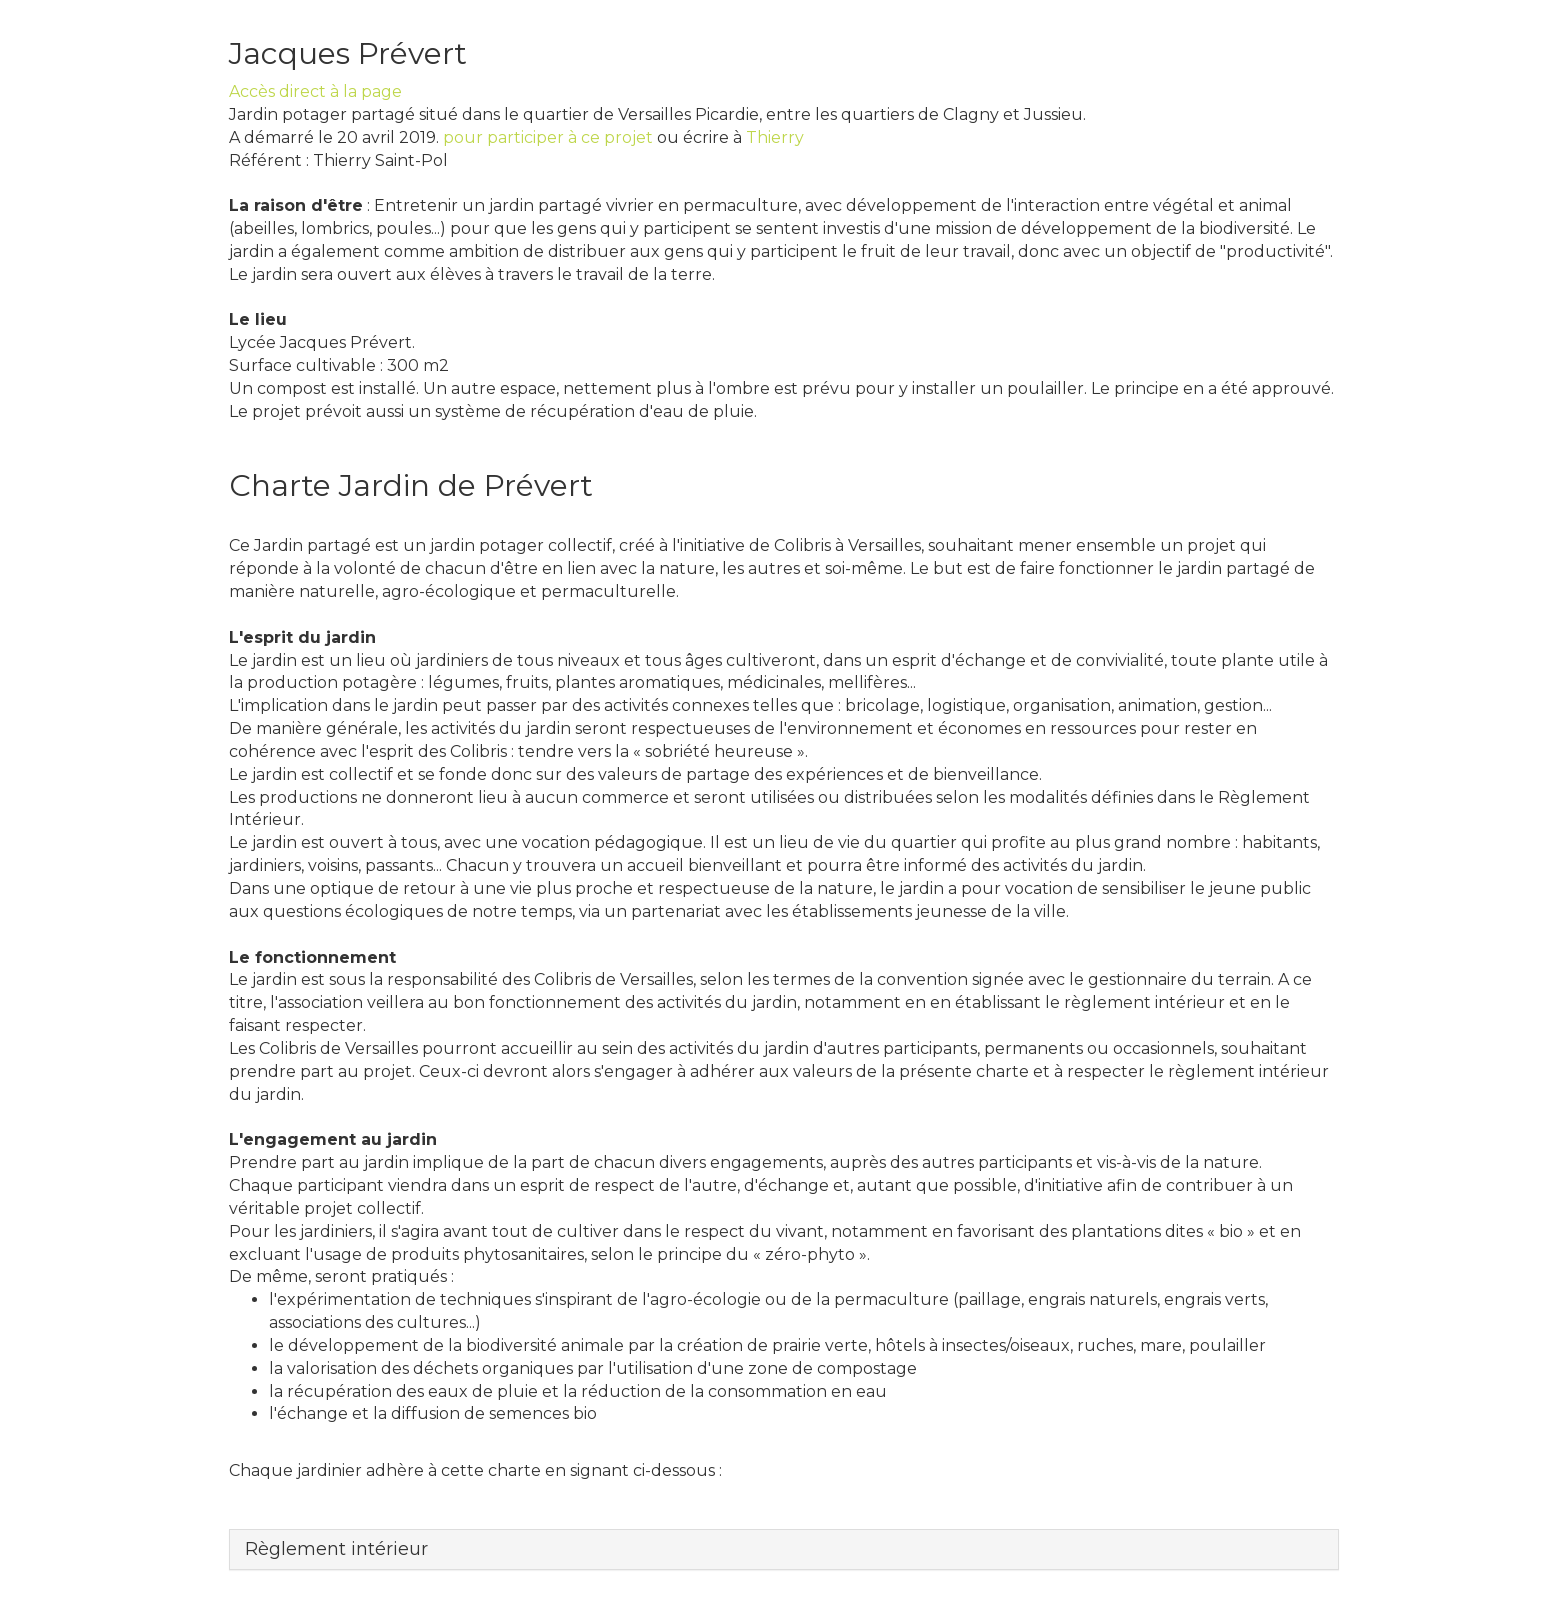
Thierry (775, 137)
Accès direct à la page (315, 91)
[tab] (784, 1550)
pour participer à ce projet (548, 137)
